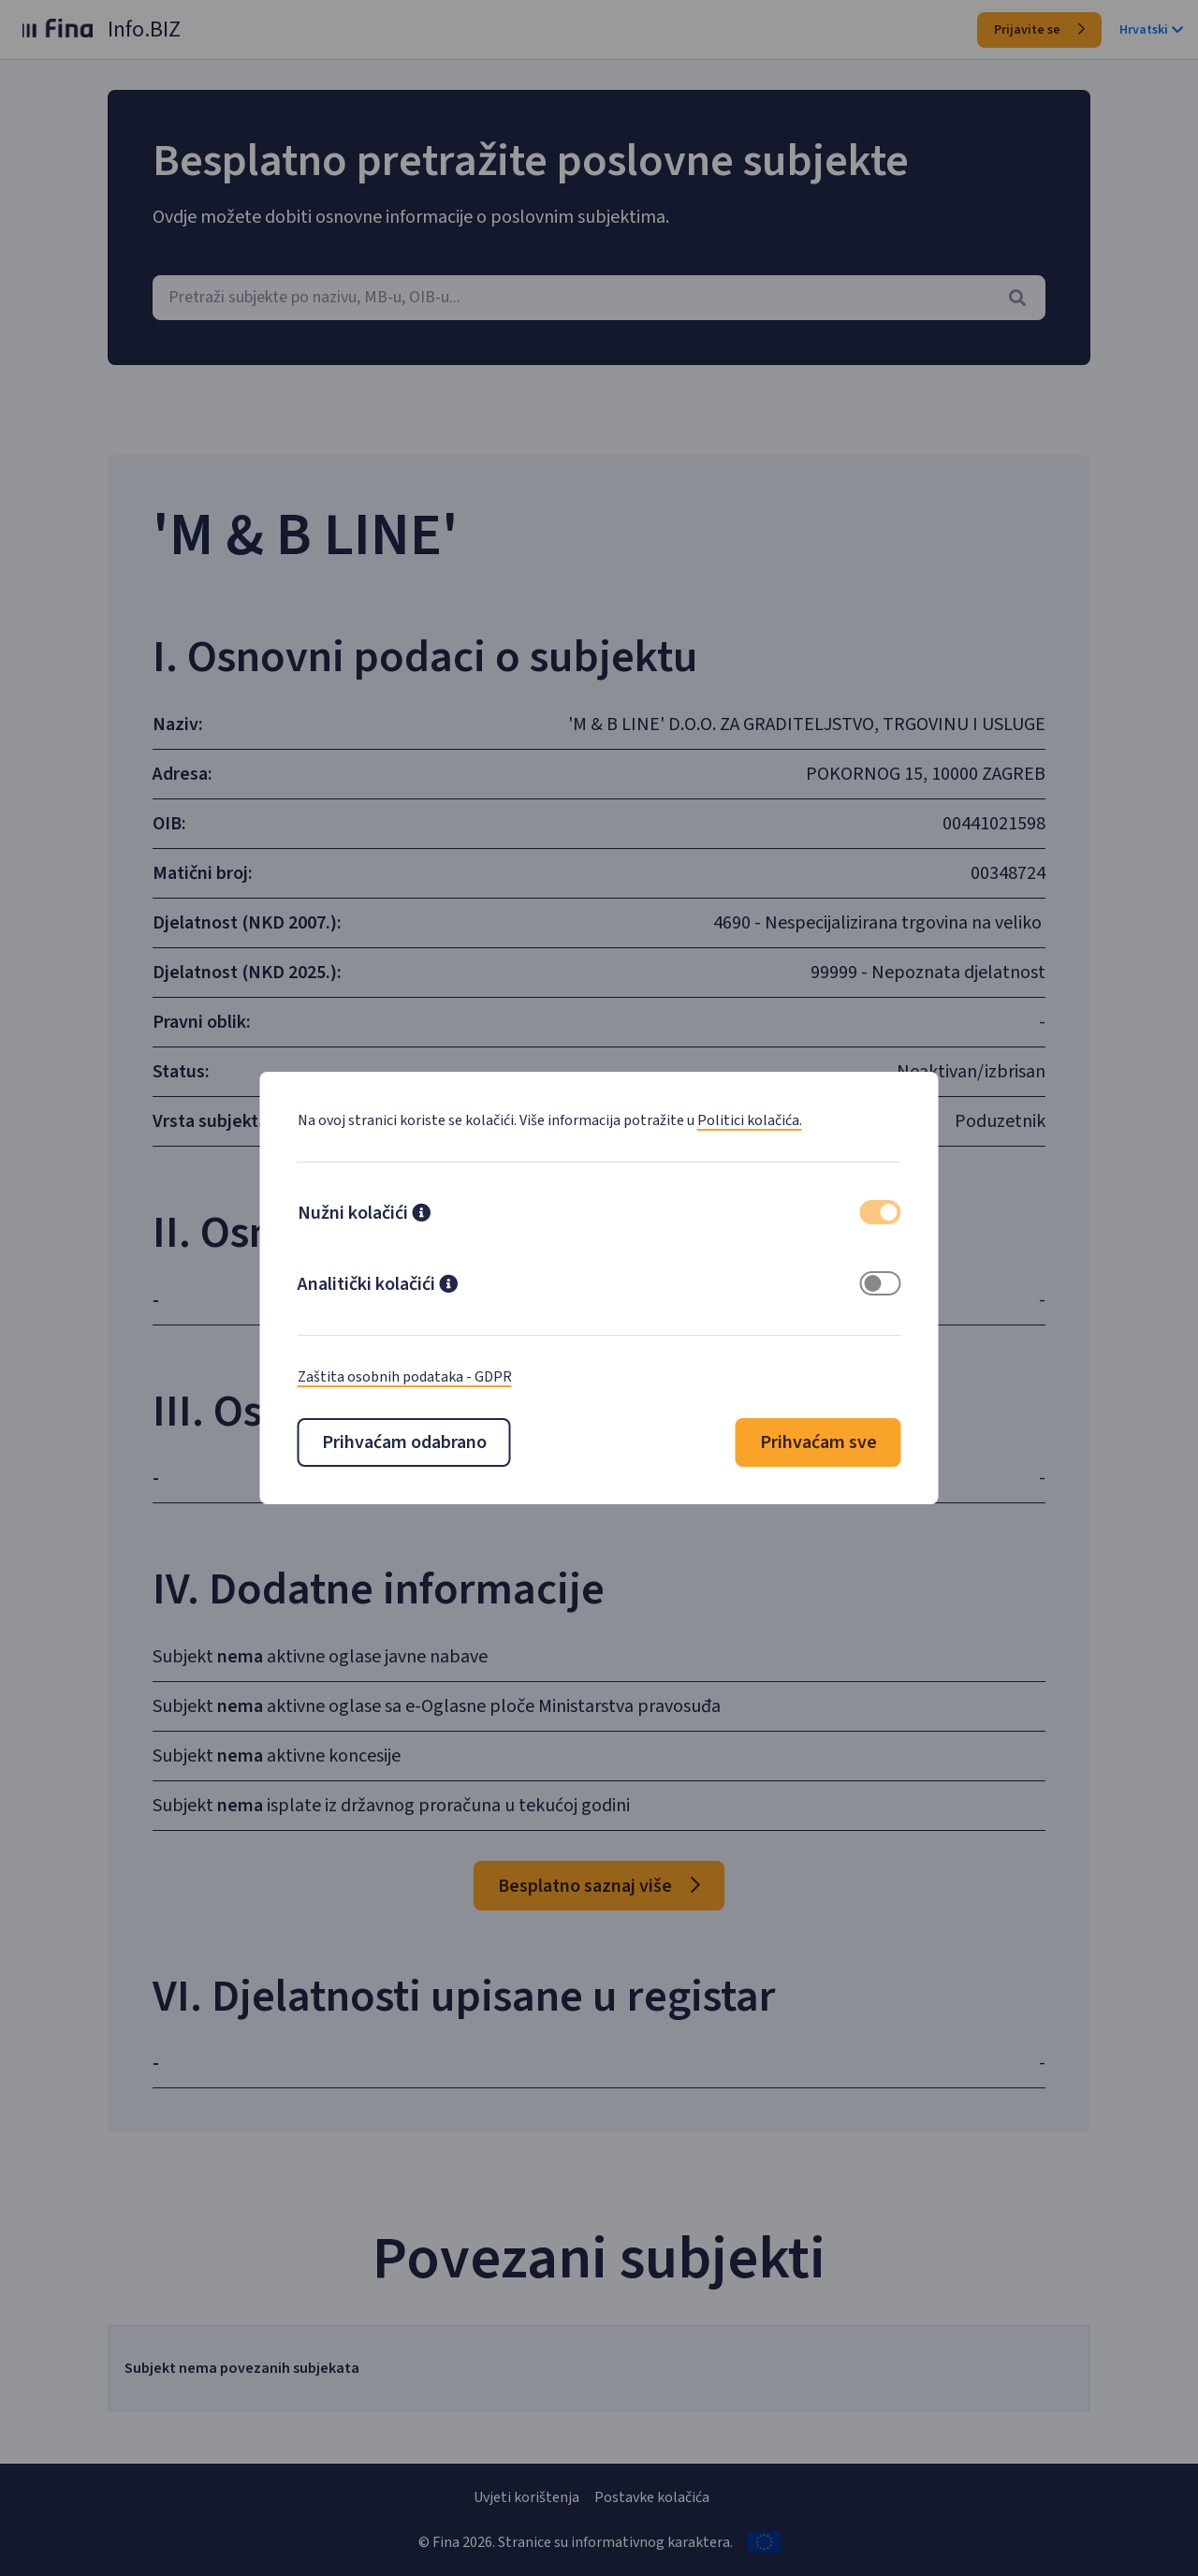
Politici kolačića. (749, 1120)
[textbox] (599, 297)
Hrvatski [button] (1151, 30)
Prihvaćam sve (818, 1442)
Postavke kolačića (651, 2497)
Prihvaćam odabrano (404, 1442)
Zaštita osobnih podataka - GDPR (405, 1377)
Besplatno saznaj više (599, 1886)
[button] (421, 1215)
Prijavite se (1039, 30)
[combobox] (599, 297)
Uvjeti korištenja (526, 2497)
